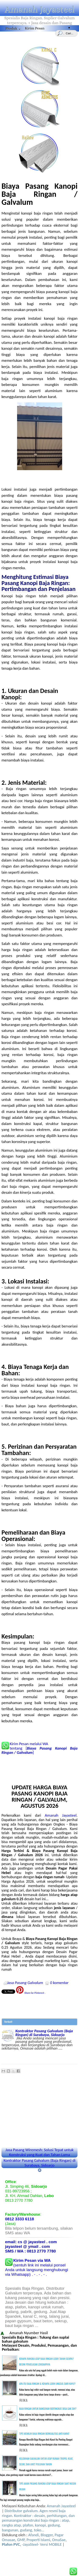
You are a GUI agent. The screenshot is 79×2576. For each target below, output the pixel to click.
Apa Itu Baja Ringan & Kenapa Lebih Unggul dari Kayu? (47, 2383)
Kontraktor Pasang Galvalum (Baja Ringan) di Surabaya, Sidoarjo (39, 2039)
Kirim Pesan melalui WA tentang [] (39, 1748)
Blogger (47, 2534)
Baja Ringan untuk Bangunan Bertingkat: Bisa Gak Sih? (47, 2408)
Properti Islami (38, 2539)
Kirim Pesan (34, 28)
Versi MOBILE (51, 2544)
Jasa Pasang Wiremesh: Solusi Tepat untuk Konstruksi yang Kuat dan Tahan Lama (39, 2152)
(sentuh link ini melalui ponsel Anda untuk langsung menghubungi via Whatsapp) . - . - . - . (36, 2267)
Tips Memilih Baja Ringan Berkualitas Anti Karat (44, 2433)
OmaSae (59, 2539)
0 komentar (59, 1982)
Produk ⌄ (13, 28)
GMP (21, 2539)
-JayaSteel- (30, 2544)
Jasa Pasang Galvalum (25, 1982)
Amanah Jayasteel (40, 9)
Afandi (33, 2534)
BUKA (23, 2400)
